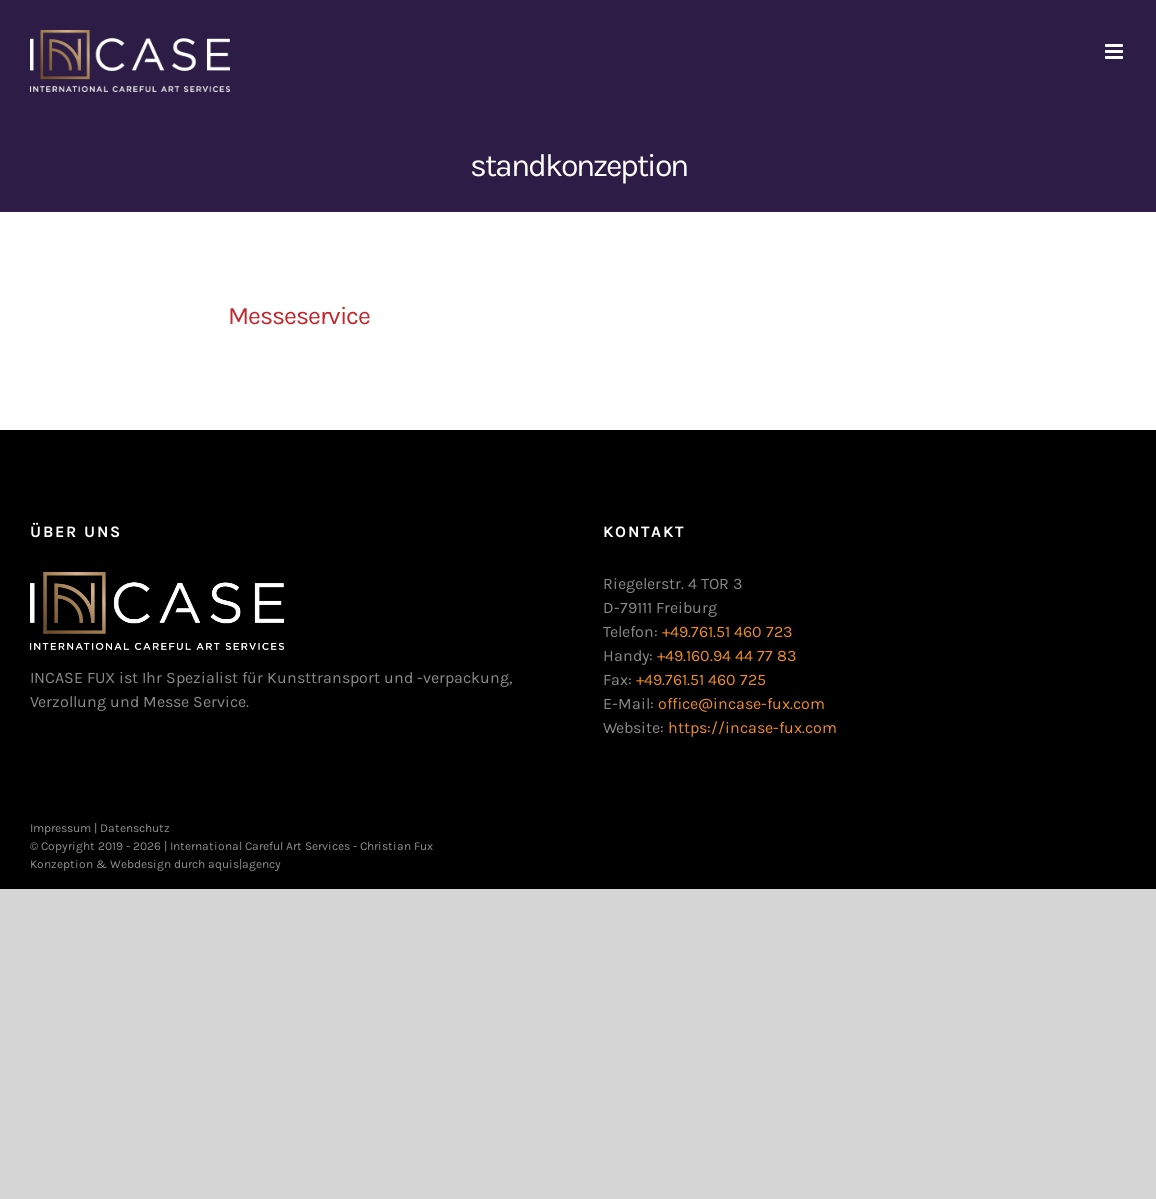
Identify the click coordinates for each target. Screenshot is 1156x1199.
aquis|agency (244, 864)
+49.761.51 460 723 (727, 631)
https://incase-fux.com (752, 727)
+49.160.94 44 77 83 (726, 655)
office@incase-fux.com (741, 703)
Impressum (60, 828)
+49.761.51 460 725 (701, 679)
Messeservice (299, 315)
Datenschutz (135, 828)
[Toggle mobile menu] (1115, 51)
